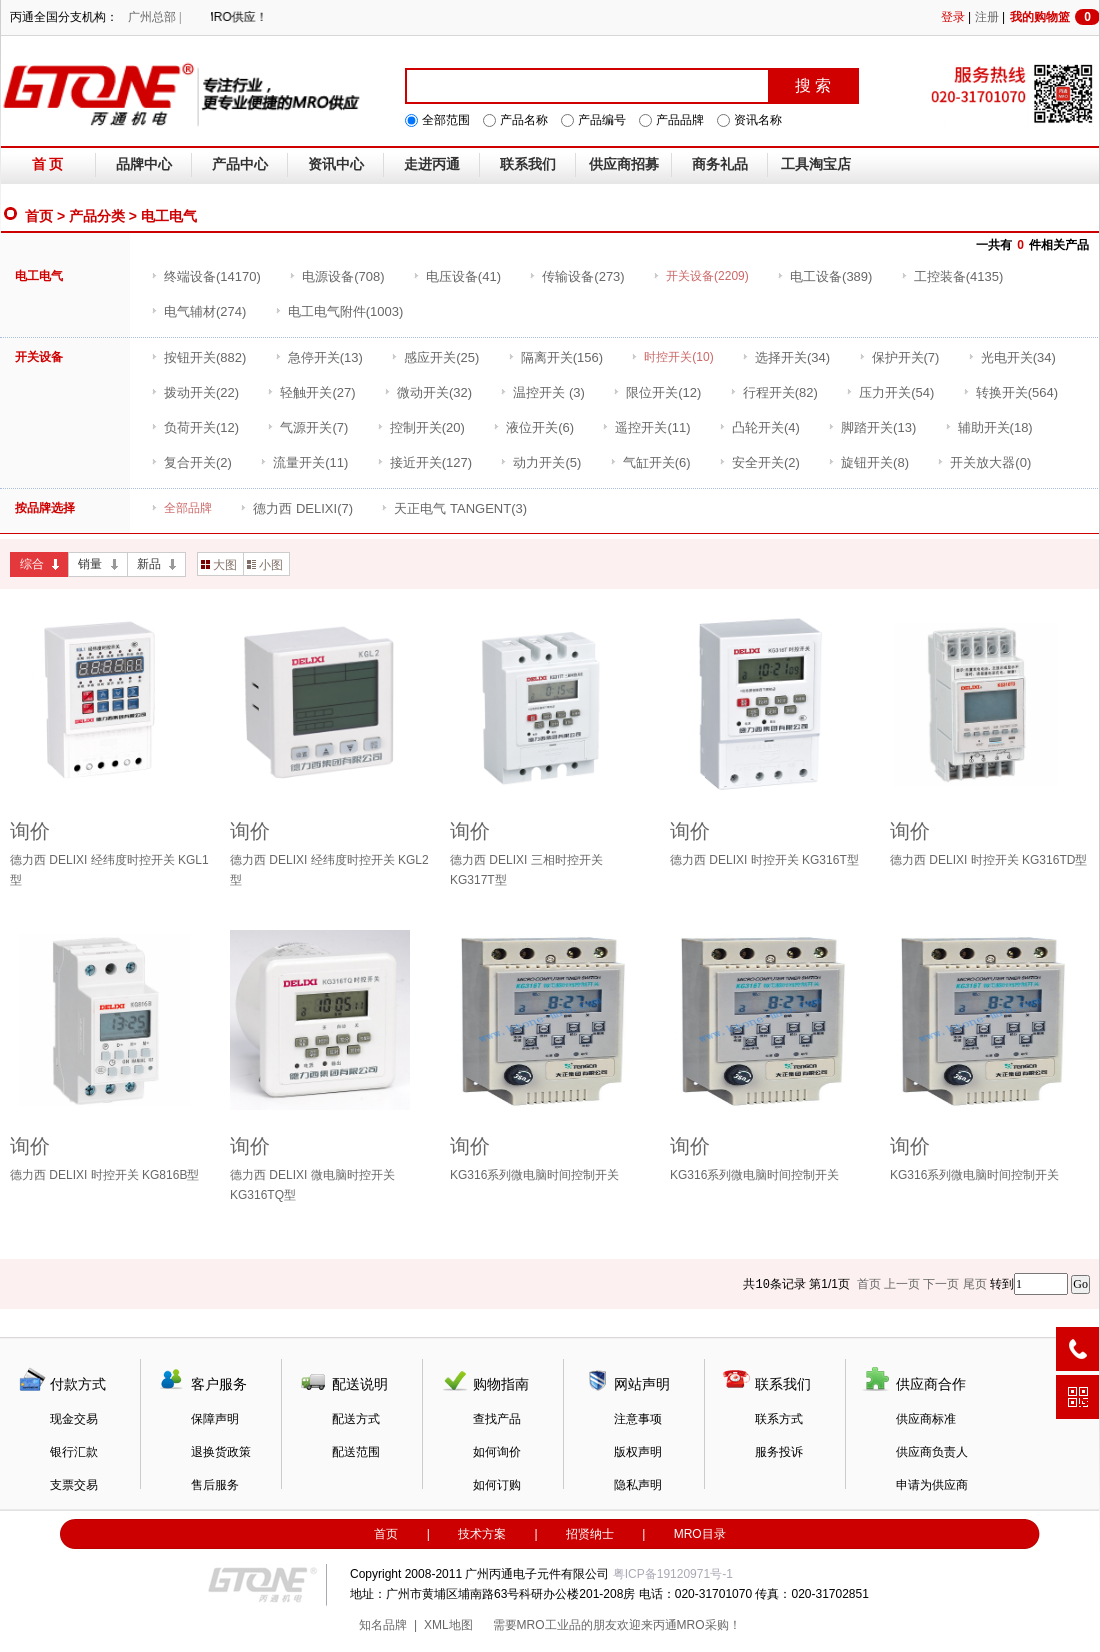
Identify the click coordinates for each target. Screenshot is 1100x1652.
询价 (30, 831)
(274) (198, 311)
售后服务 (215, 1485)
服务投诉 (779, 1452)
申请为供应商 (932, 1485)
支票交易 (74, 1485)
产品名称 (524, 120)
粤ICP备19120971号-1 (673, 1574)
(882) (198, 357)
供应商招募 (624, 164)
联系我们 (528, 164)
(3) (542, 392)
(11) (646, 427)
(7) (899, 357)
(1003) (339, 311)
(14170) (206, 276)
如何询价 (497, 1452)
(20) (421, 427)
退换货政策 (221, 1452)
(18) (989, 427)
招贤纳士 (590, 1534)
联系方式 (779, 1419)
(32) (428, 392)
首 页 (48, 164)
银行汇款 (74, 1452)
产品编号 (602, 120)
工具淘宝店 (816, 164)
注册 (987, 17)
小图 (265, 565)
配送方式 (356, 1419)
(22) (195, 392)
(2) (191, 462)
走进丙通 (432, 164)
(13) (319, 357)
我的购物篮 (1055, 17)
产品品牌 (680, 120)
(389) (824, 276)
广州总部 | (154, 17)
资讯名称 (758, 120)
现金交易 (74, 1419)
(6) (533, 427)
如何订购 (497, 1485)
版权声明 (638, 1452)
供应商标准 (926, 1419)
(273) (576, 276)
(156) (555, 357)
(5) (540, 462)
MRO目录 (700, 1534)
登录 (953, 17)
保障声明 (215, 1419)
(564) (1010, 392)
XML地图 (448, 1625)
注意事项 (638, 1419)
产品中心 (240, 164)
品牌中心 (144, 164)
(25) (435, 357)
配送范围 (356, 1452)
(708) (336, 276)
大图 (219, 565)
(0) (984, 462)
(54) (890, 392)
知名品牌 (383, 1625)
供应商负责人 (932, 1452)
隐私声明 (638, 1485)
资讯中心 (336, 164)
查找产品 (497, 1419)
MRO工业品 (549, 1625)
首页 (39, 216)
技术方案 (482, 1534)
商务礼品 (720, 164)
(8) (868, 462)
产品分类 (97, 216)
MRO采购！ (709, 1625)
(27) (311, 392)
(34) (786, 357)
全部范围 (446, 120)
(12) (657, 392)
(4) (759, 427)
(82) (774, 392)
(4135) (952, 276)
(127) (424, 462)
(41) (457, 276)
